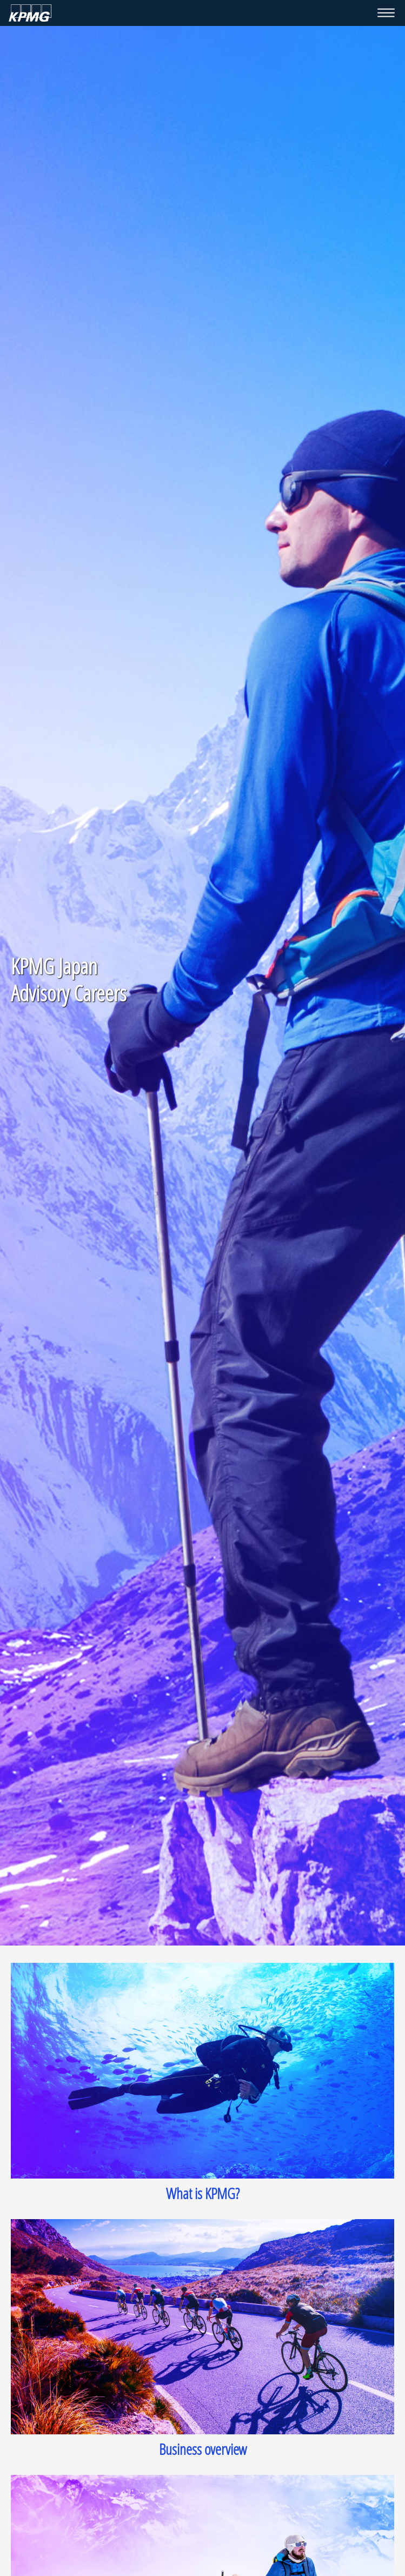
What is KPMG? (203, 2193)
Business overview (203, 2449)
